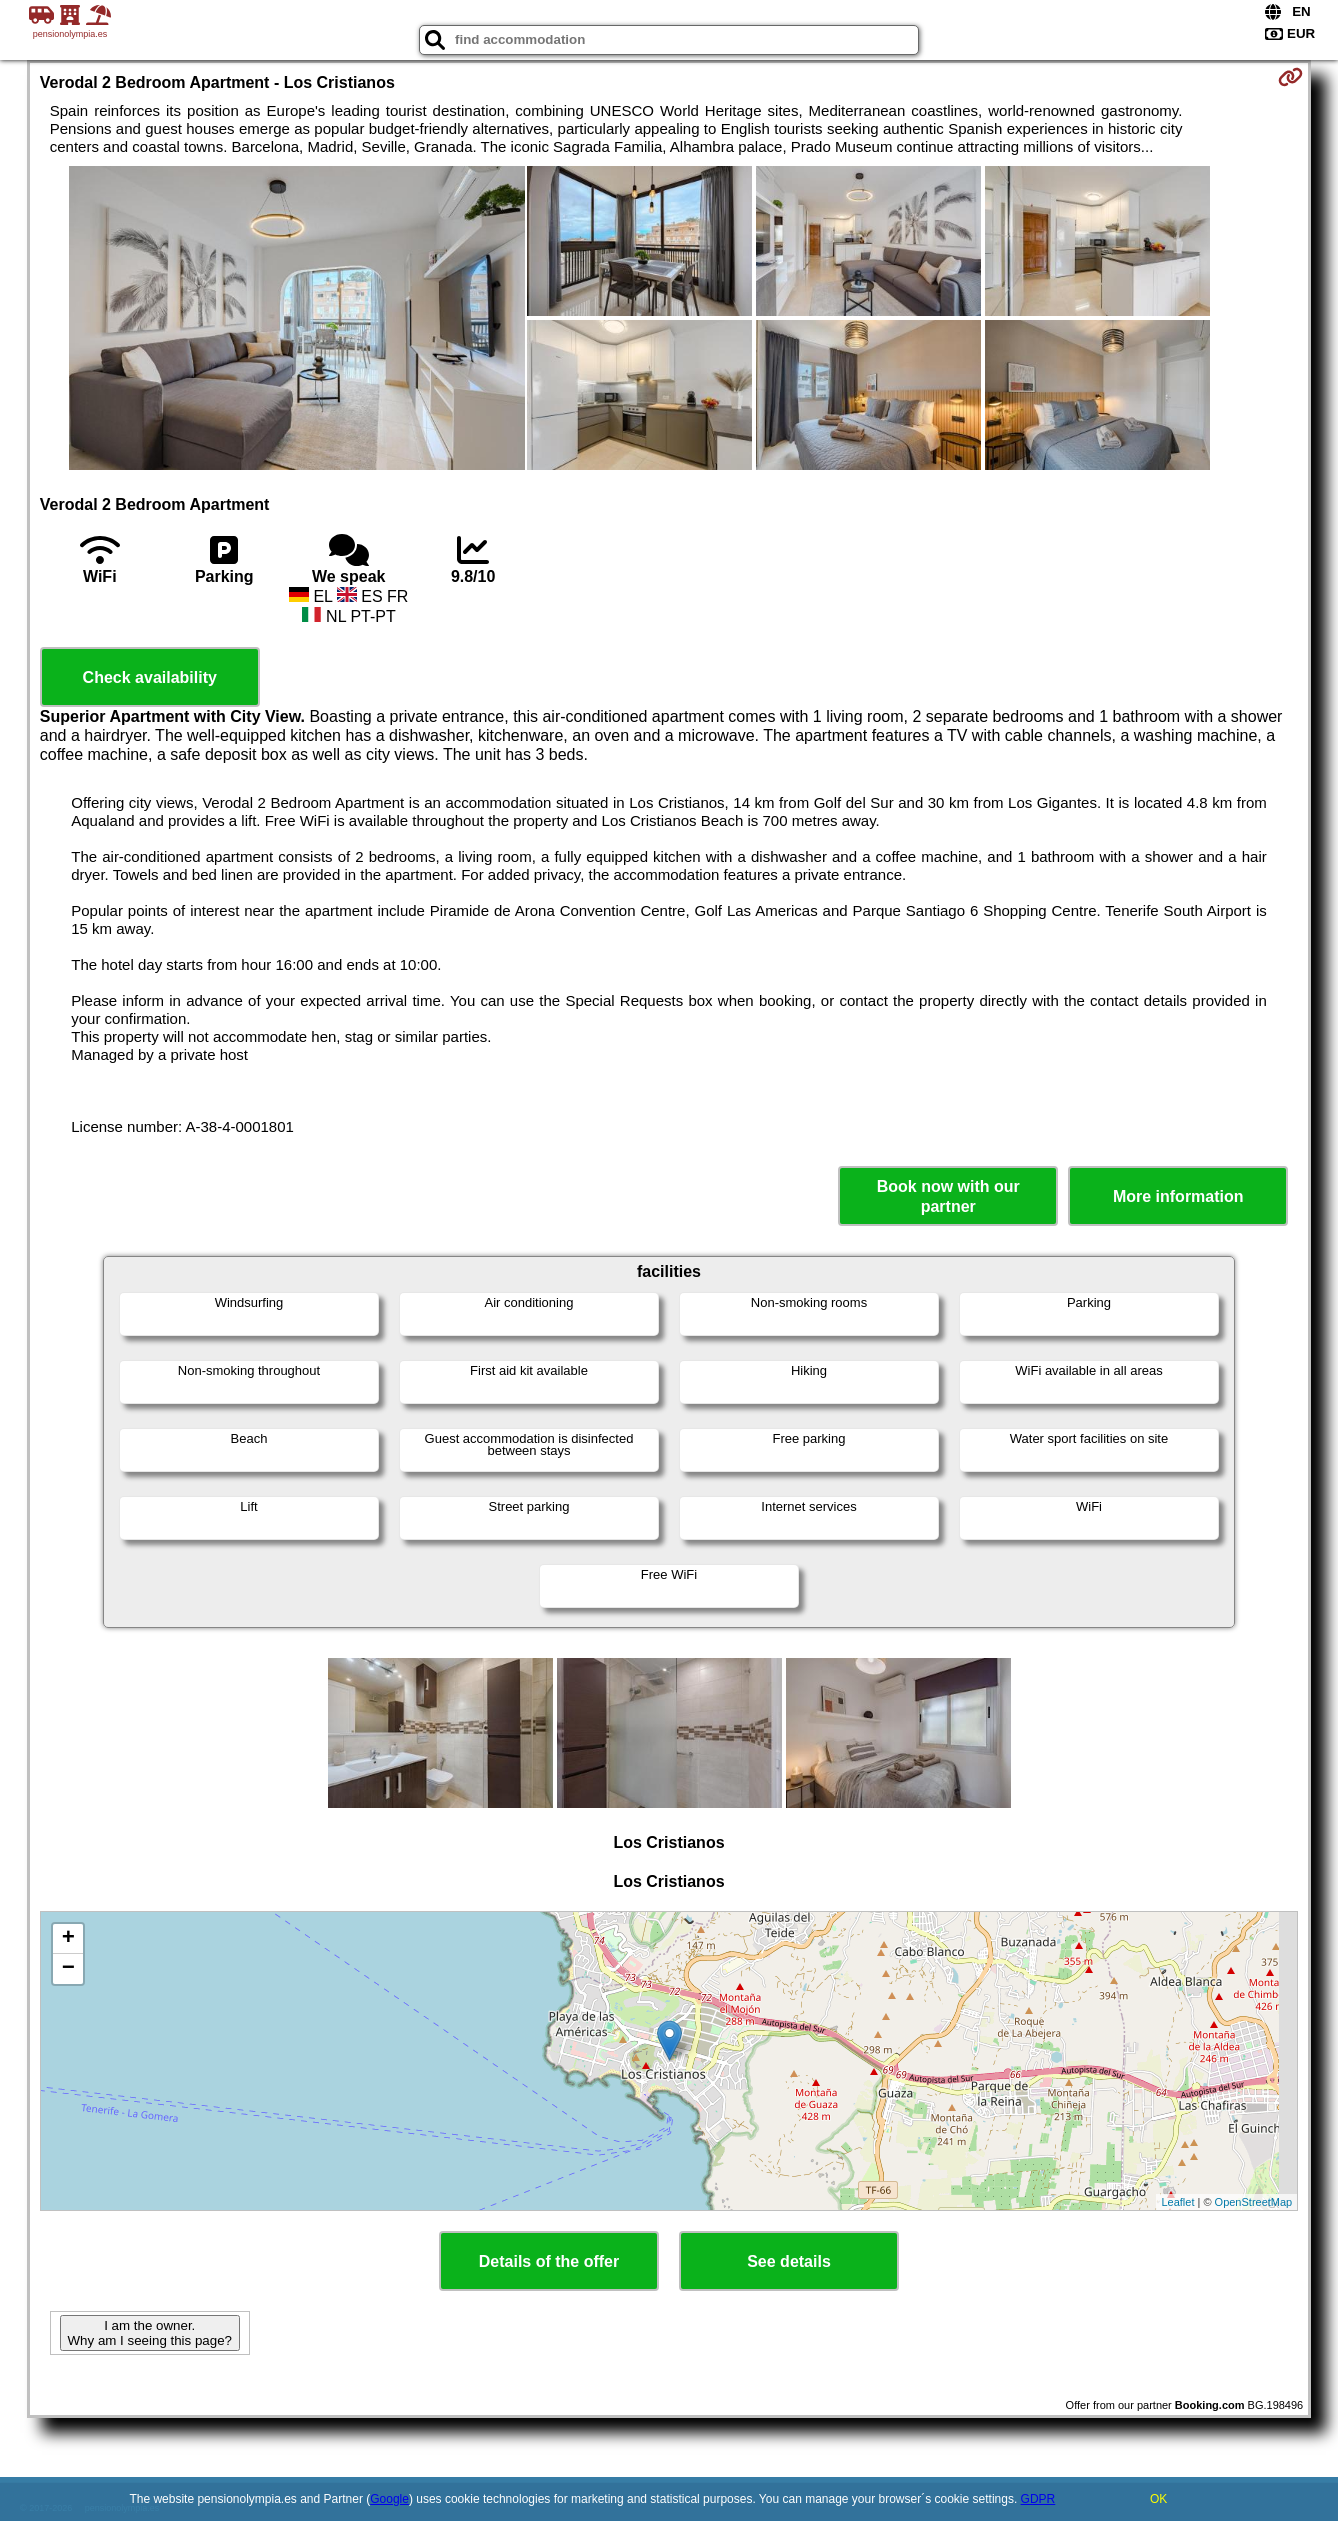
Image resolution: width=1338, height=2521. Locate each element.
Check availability (150, 677)
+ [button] (68, 1939)
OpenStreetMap (1254, 2202)
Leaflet (1177, 2202)
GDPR (1038, 2499)
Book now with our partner (948, 1196)
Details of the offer (549, 2261)
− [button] (68, 1969)
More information (1178, 1196)
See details (789, 2261)
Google (389, 2499)
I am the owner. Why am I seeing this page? (150, 2333)
